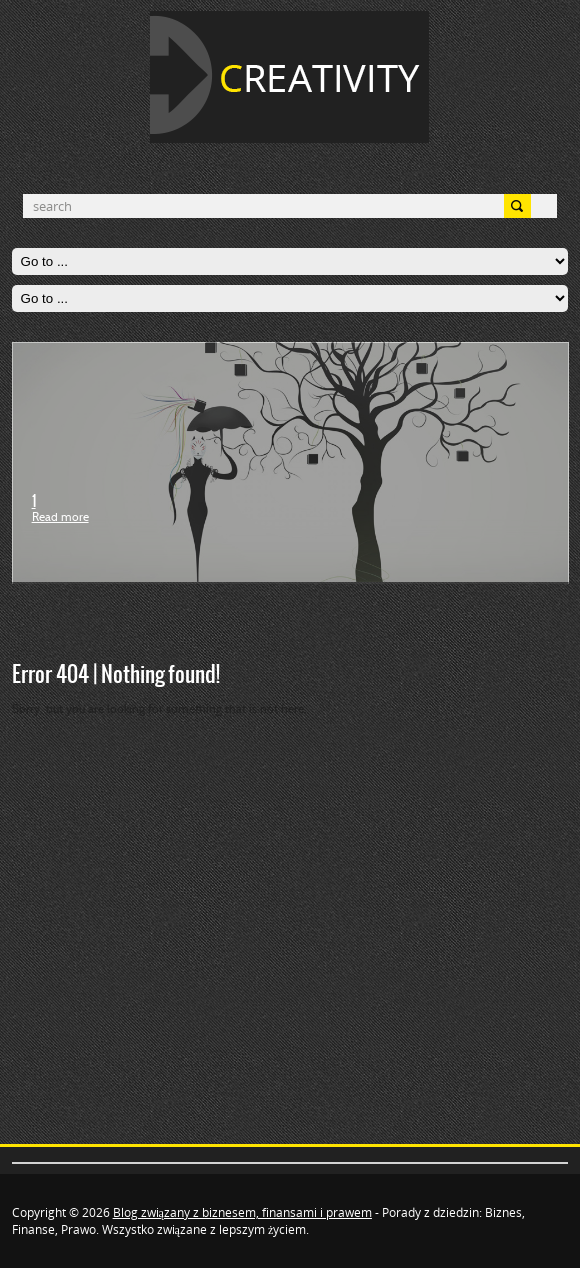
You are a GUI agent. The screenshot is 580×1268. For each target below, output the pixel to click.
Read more (60, 518)
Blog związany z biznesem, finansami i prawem (242, 1212)
